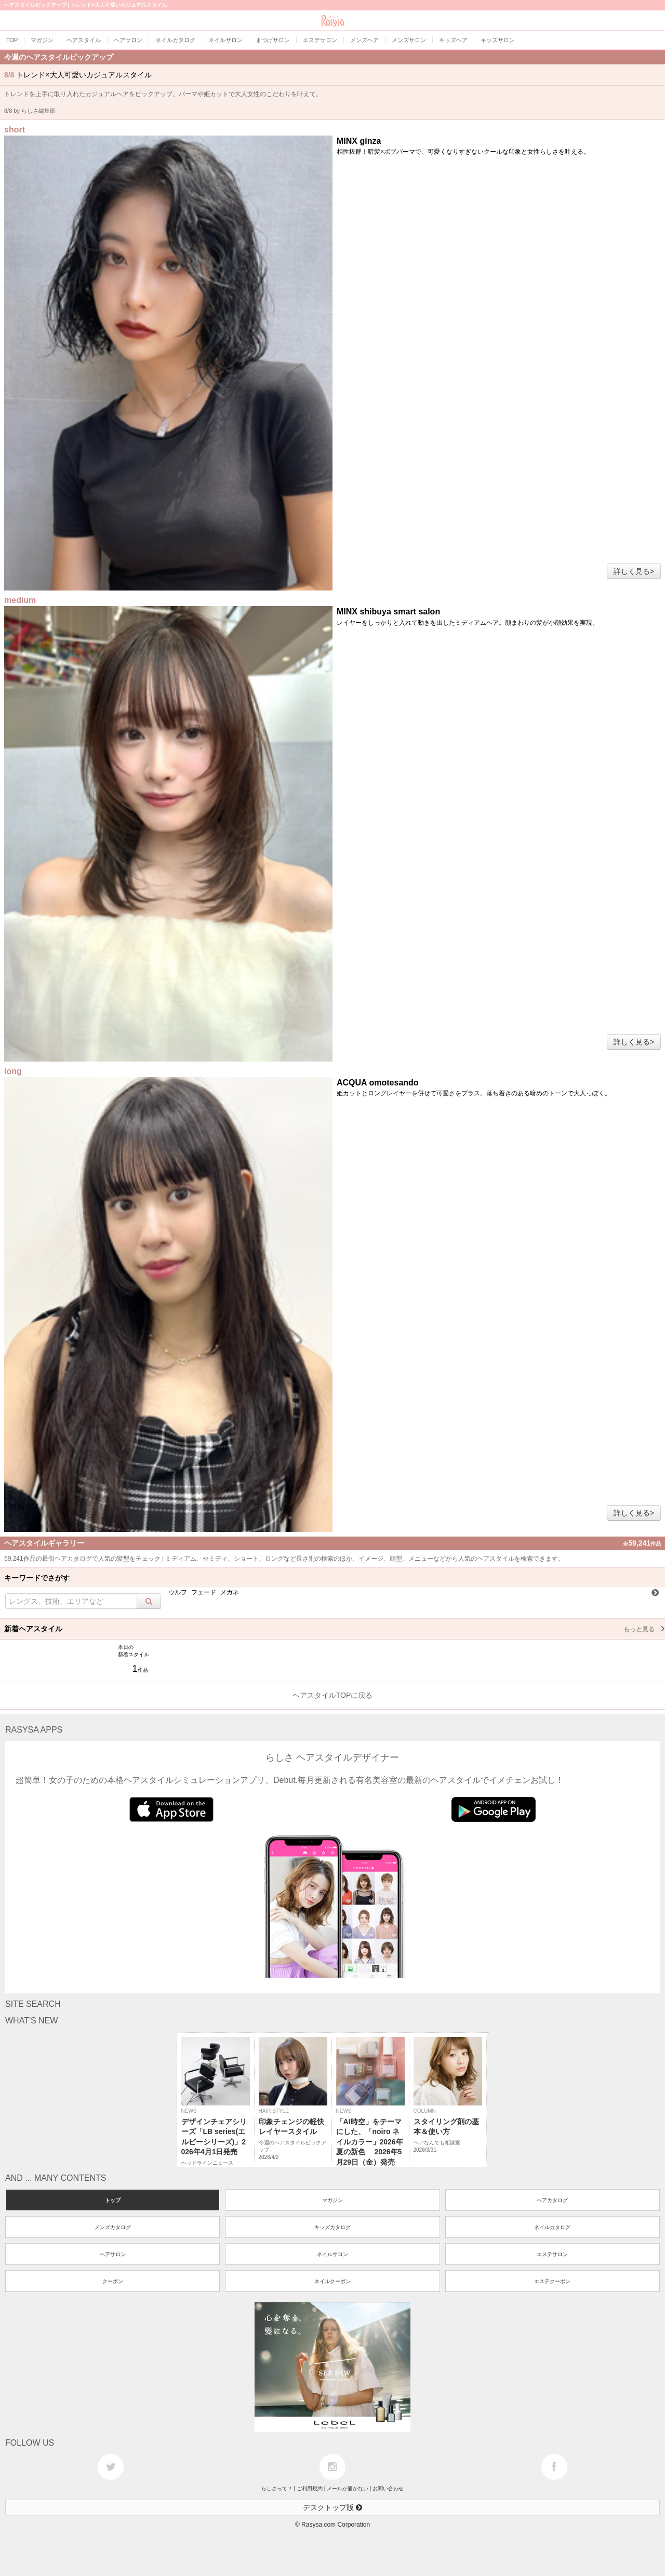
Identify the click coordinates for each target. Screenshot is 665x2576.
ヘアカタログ (552, 2200)
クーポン (112, 2281)
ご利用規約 (310, 2488)
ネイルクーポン (332, 2281)
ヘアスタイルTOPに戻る (332, 1695)
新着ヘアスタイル (334, 1629)
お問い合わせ (388, 2488)
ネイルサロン (332, 2254)
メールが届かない (347, 2488)
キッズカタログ (332, 2227)
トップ (113, 2200)
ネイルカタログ (552, 2227)
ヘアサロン (113, 2254)
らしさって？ (276, 2488)
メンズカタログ (113, 2227)
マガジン (332, 2200)
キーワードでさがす (37, 1578)
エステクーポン (552, 2281)
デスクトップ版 (332, 2507)
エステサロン (552, 2254)
